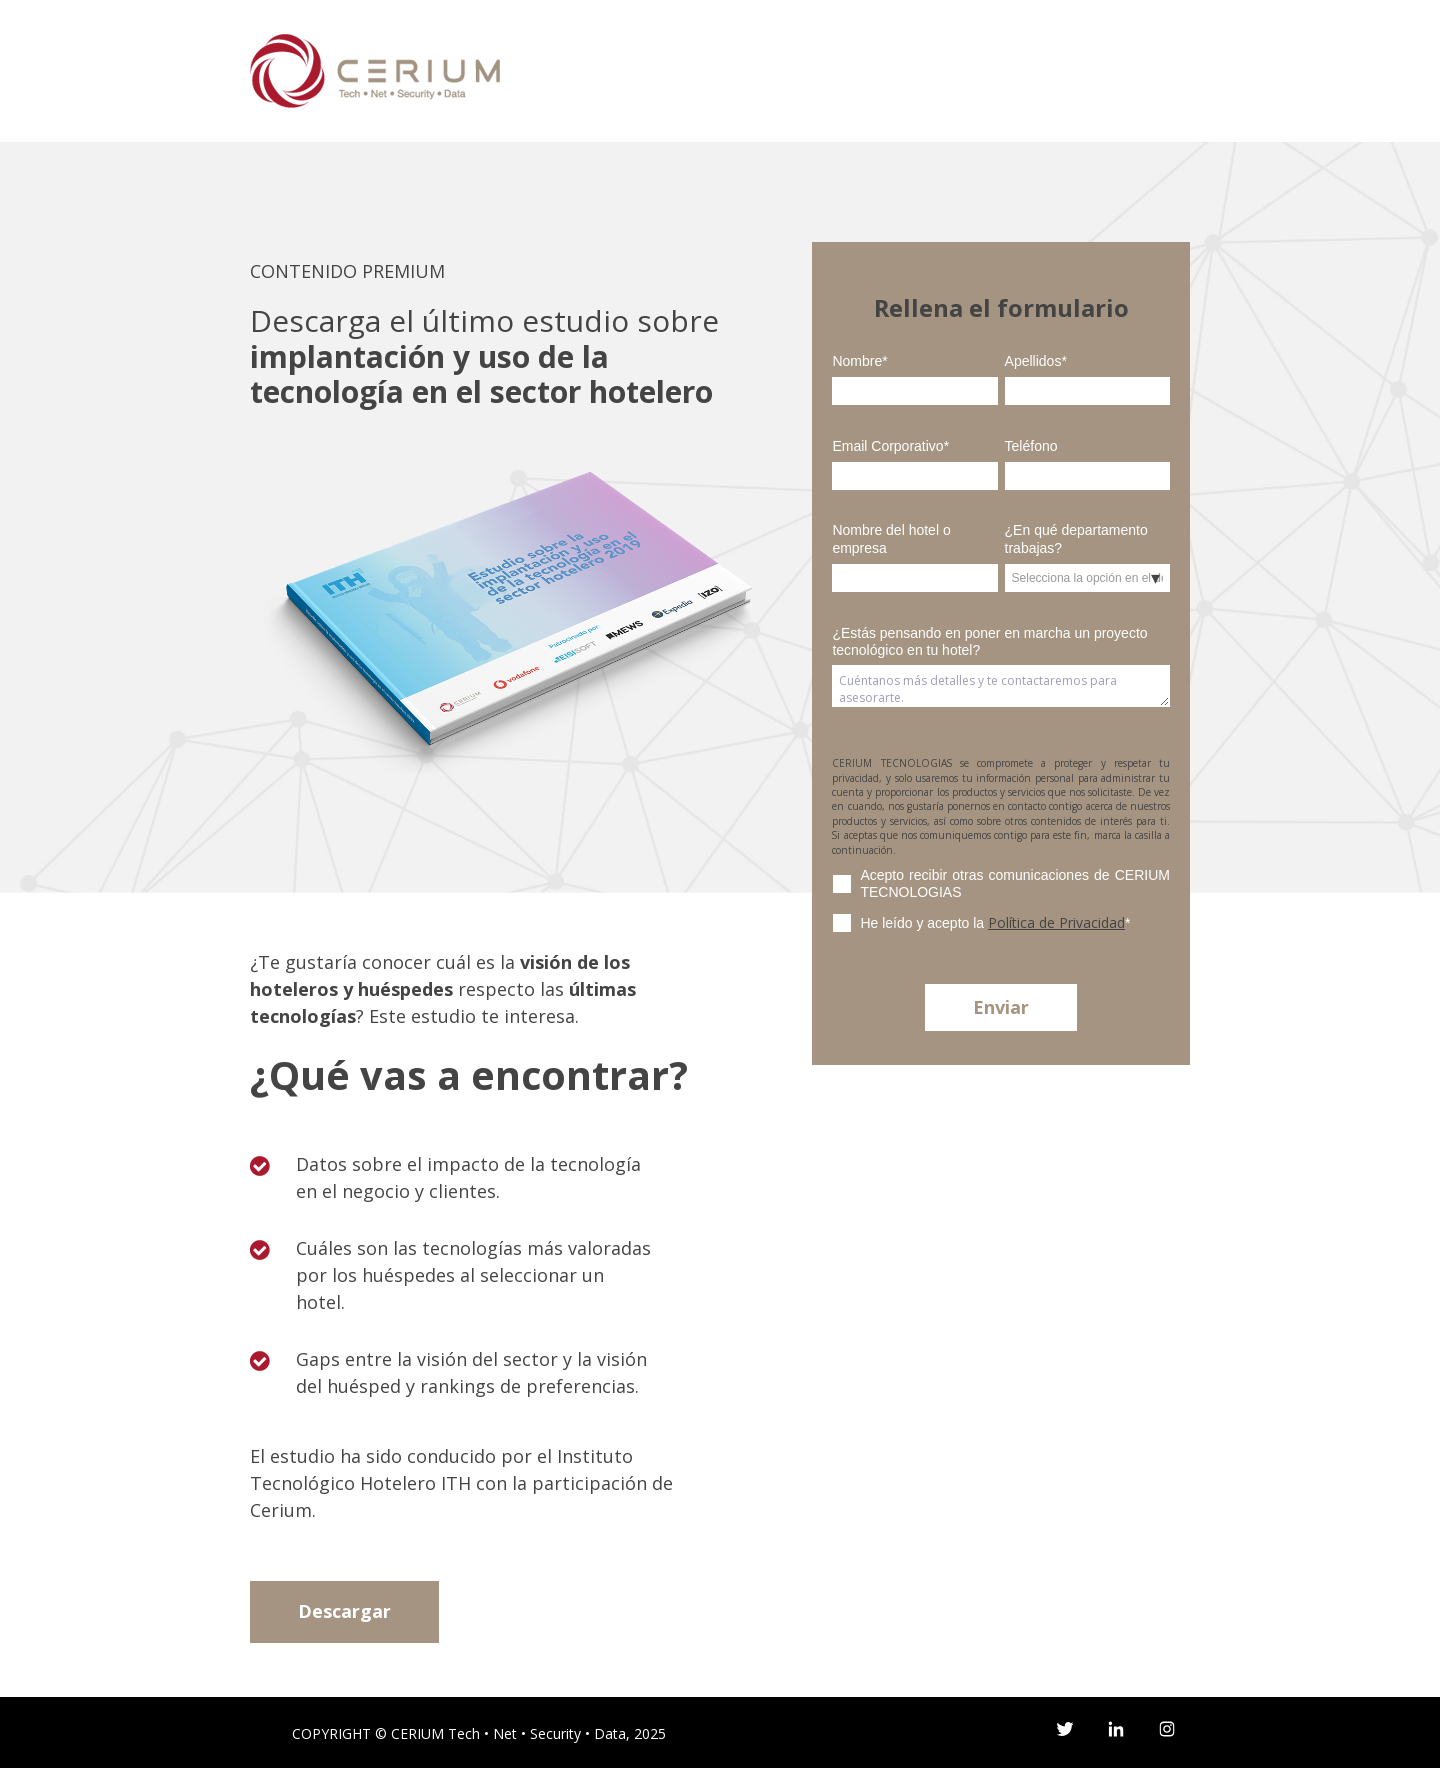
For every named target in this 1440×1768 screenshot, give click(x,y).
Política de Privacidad (1056, 922)
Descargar (344, 1611)
